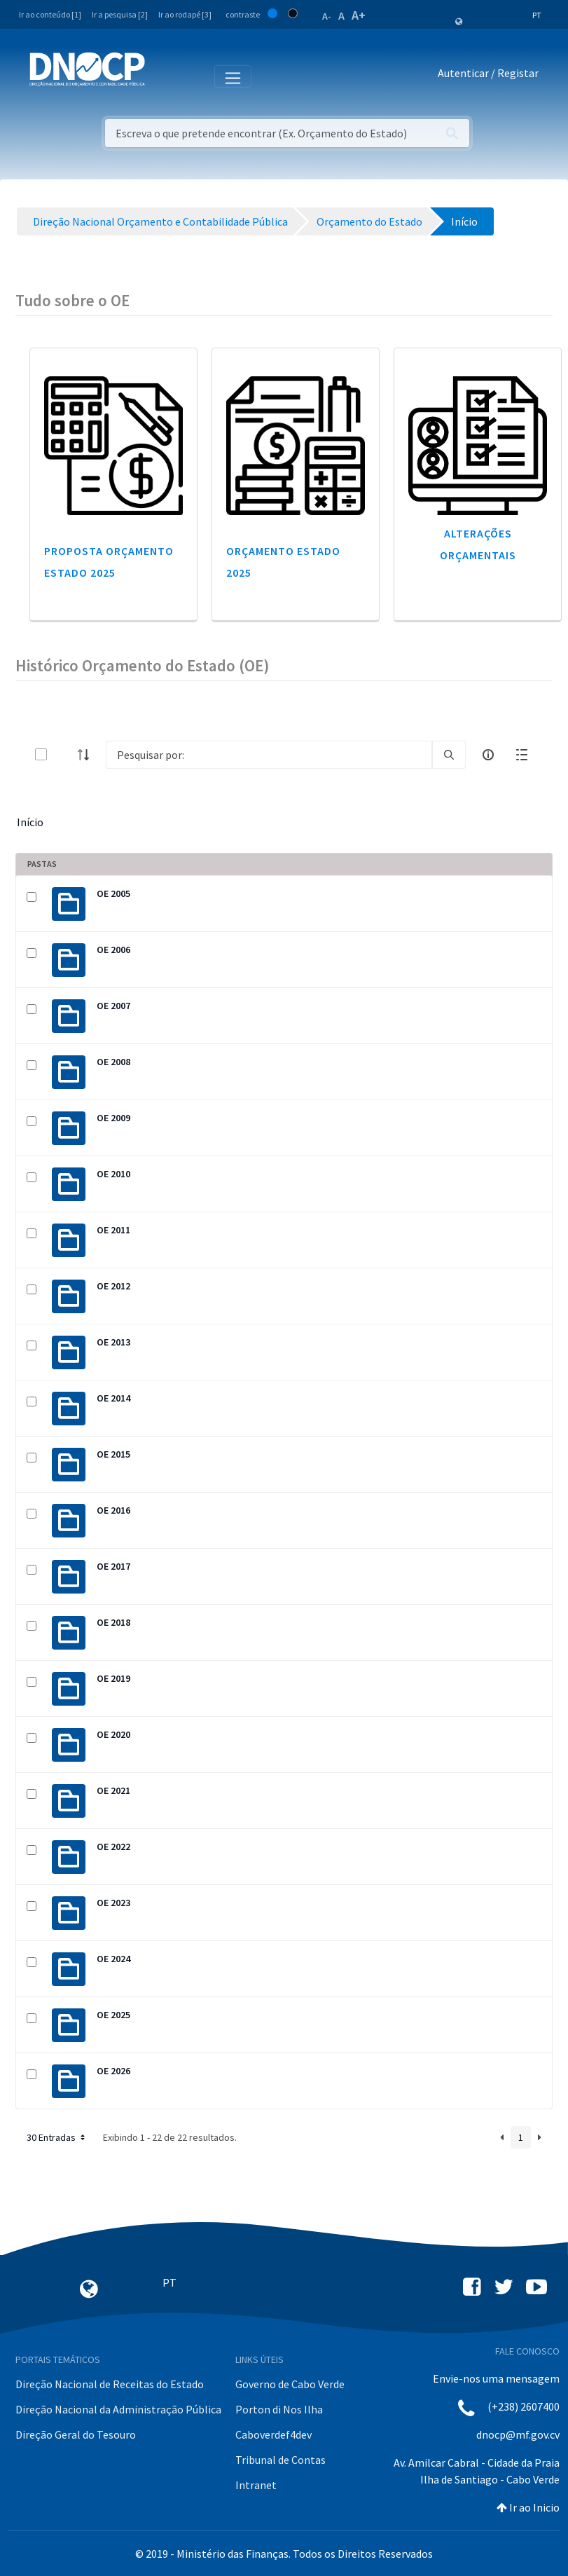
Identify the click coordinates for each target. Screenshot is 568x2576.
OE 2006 (113, 949)
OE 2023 (113, 1902)
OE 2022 (113, 1846)
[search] (449, 754)
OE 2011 (113, 1230)
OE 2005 (113, 893)
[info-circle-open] (488, 755)
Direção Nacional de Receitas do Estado (109, 2384)
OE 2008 (113, 1061)
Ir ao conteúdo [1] (50, 14)
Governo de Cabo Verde (290, 2384)
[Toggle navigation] (163, 76)
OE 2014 (113, 1398)
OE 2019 (113, 1678)
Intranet (256, 2485)
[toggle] (63, 754)
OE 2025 (113, 2014)
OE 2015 (113, 1454)
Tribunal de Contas (280, 2460)
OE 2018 (113, 1622)
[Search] (269, 755)
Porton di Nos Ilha (279, 2409)
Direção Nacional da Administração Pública (118, 2409)
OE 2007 (113, 1005)
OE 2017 (113, 1566)
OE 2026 (113, 2070)
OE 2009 (113, 1117)
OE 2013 (113, 1342)
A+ (359, 15)
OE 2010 (113, 1173)
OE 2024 (113, 1958)
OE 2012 (113, 1286)
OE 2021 (113, 1790)
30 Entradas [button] (57, 2137)
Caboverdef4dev (273, 2434)
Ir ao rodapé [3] (185, 14)
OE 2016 (113, 1510)
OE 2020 (113, 1734)
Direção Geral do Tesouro (75, 2434)
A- (326, 16)
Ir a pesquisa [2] (120, 14)
